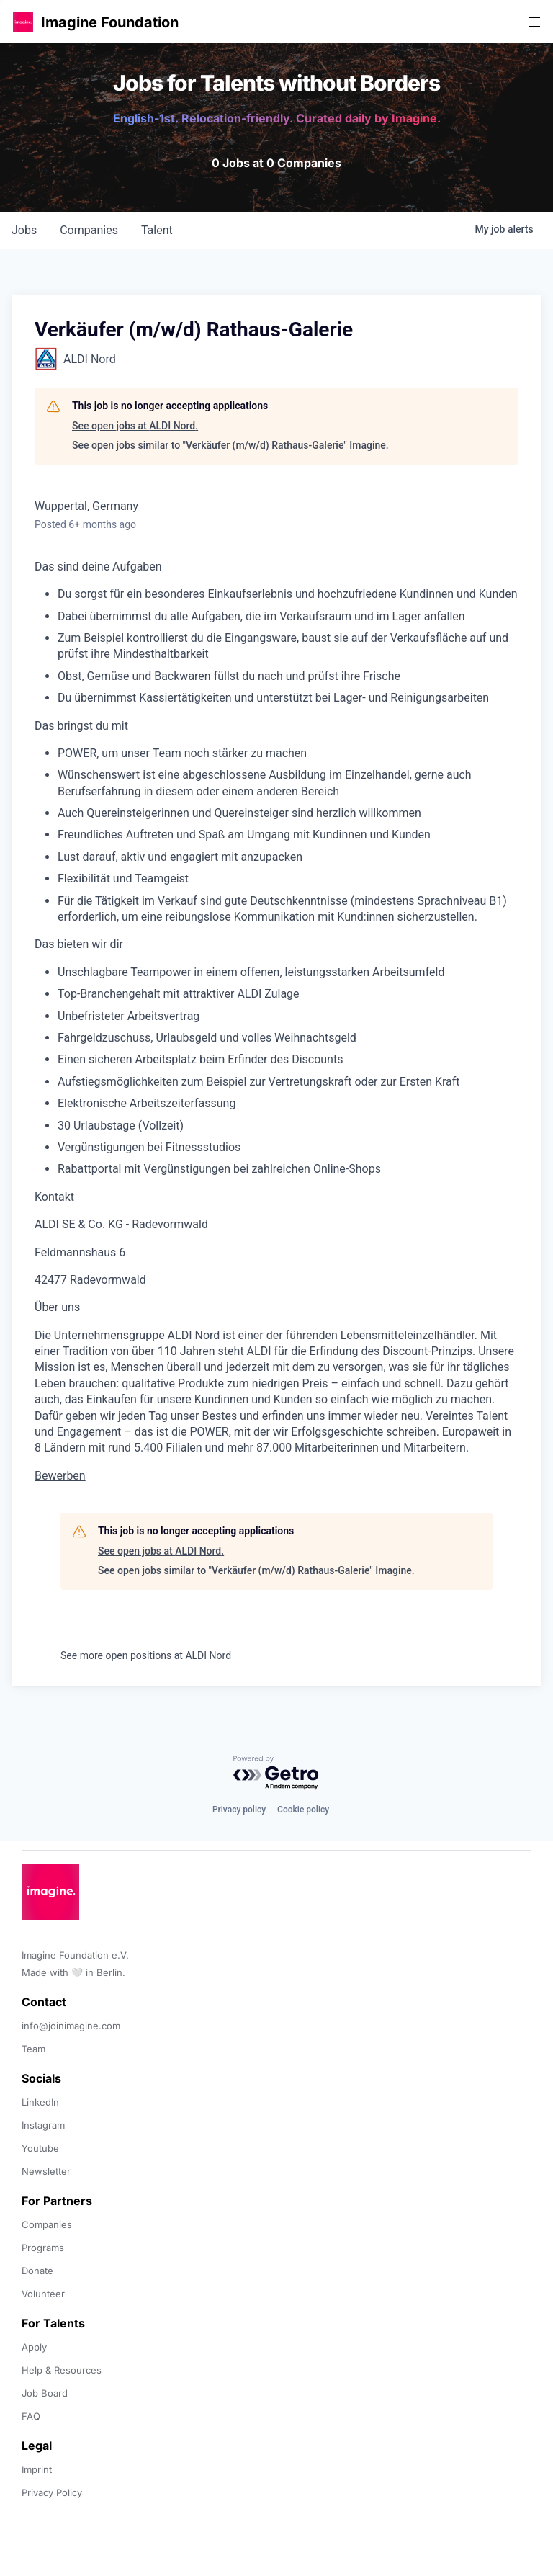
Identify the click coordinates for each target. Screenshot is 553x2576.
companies (89, 230)
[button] (23, 22)
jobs (24, 230)
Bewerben (60, 1475)
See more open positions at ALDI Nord (145, 1655)
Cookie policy (303, 1809)
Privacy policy (239, 1809)
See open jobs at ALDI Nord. (135, 425)
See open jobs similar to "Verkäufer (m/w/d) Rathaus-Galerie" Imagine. (230, 445)
